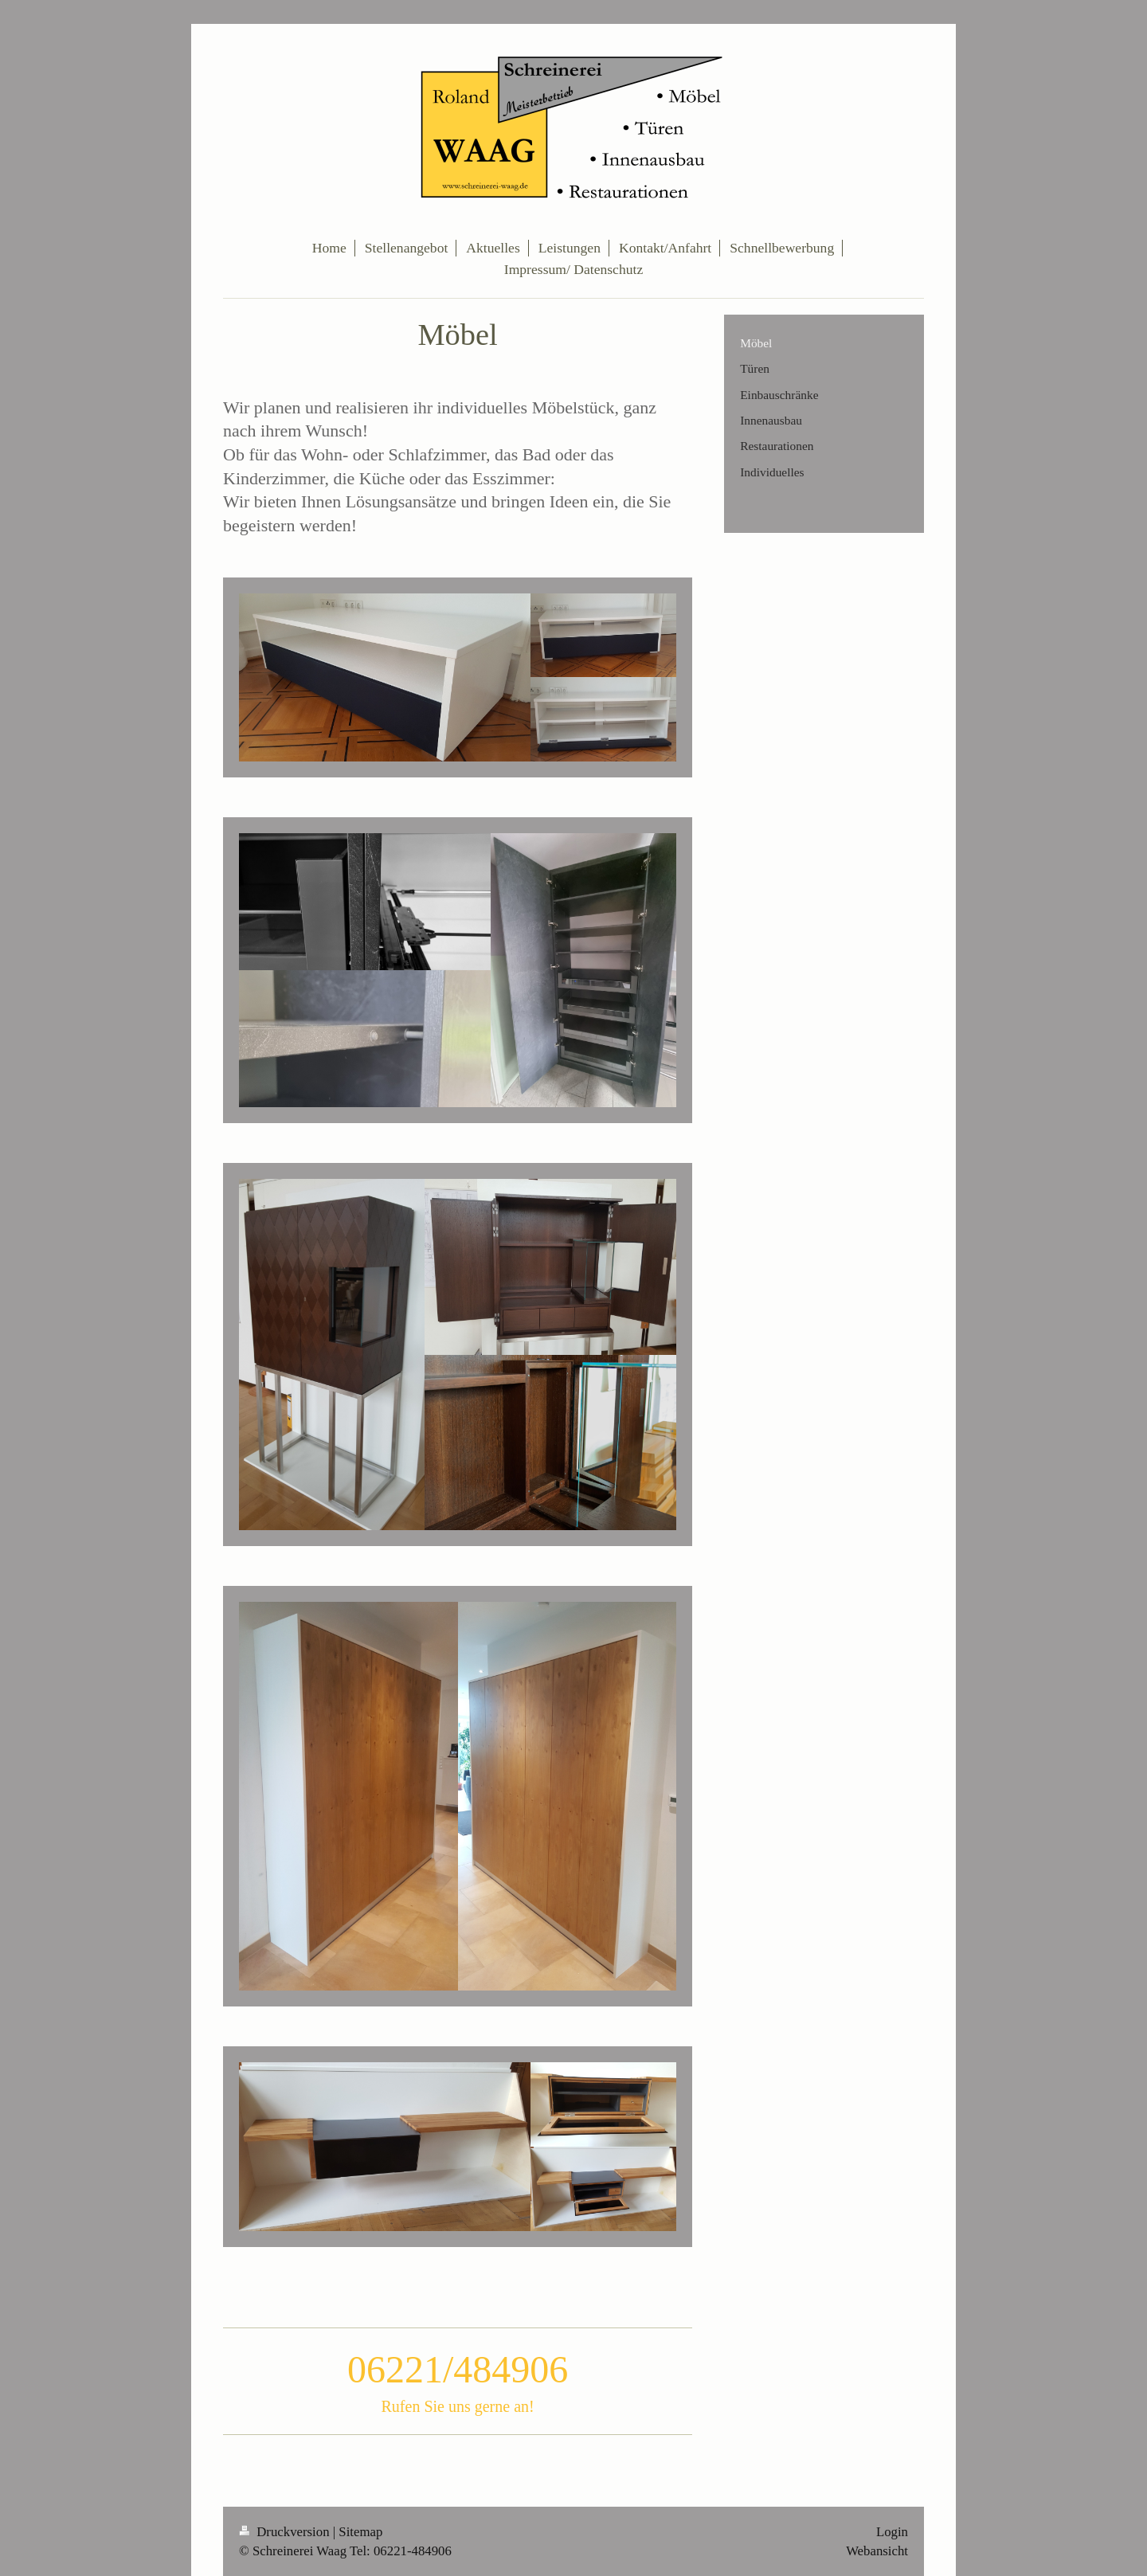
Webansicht (877, 2550)
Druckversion (286, 2531)
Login (892, 2531)
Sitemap (360, 2531)
